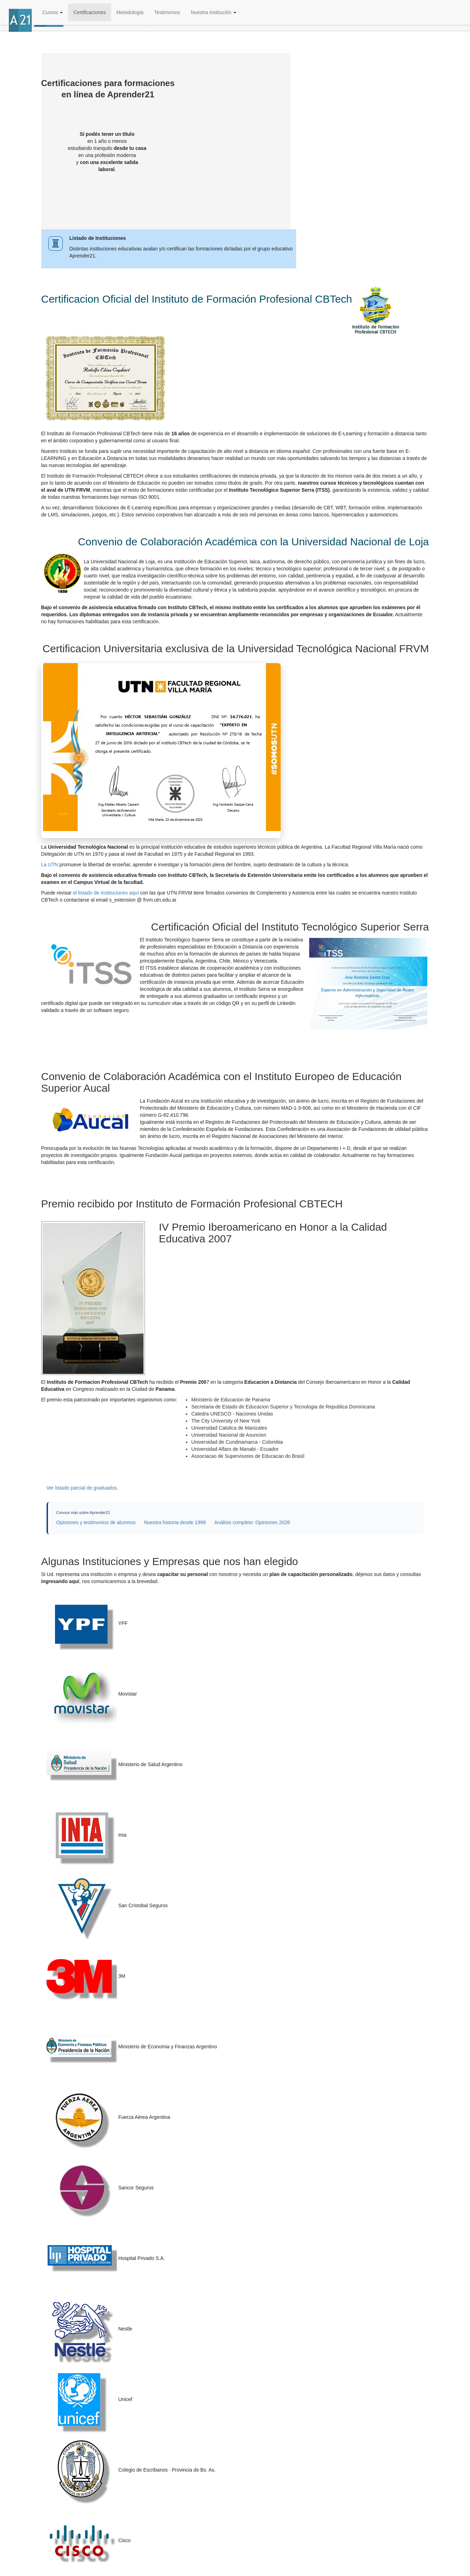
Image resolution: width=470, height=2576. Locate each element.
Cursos (52, 12)
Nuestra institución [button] (213, 12)
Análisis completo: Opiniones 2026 (252, 1522)
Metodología (130, 12)
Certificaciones (89, 12)
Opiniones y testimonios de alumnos (96, 1522)
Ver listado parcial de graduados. (82, 1488)
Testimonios (167, 12)
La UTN (49, 864)
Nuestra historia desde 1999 (175, 1522)
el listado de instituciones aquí (106, 893)
